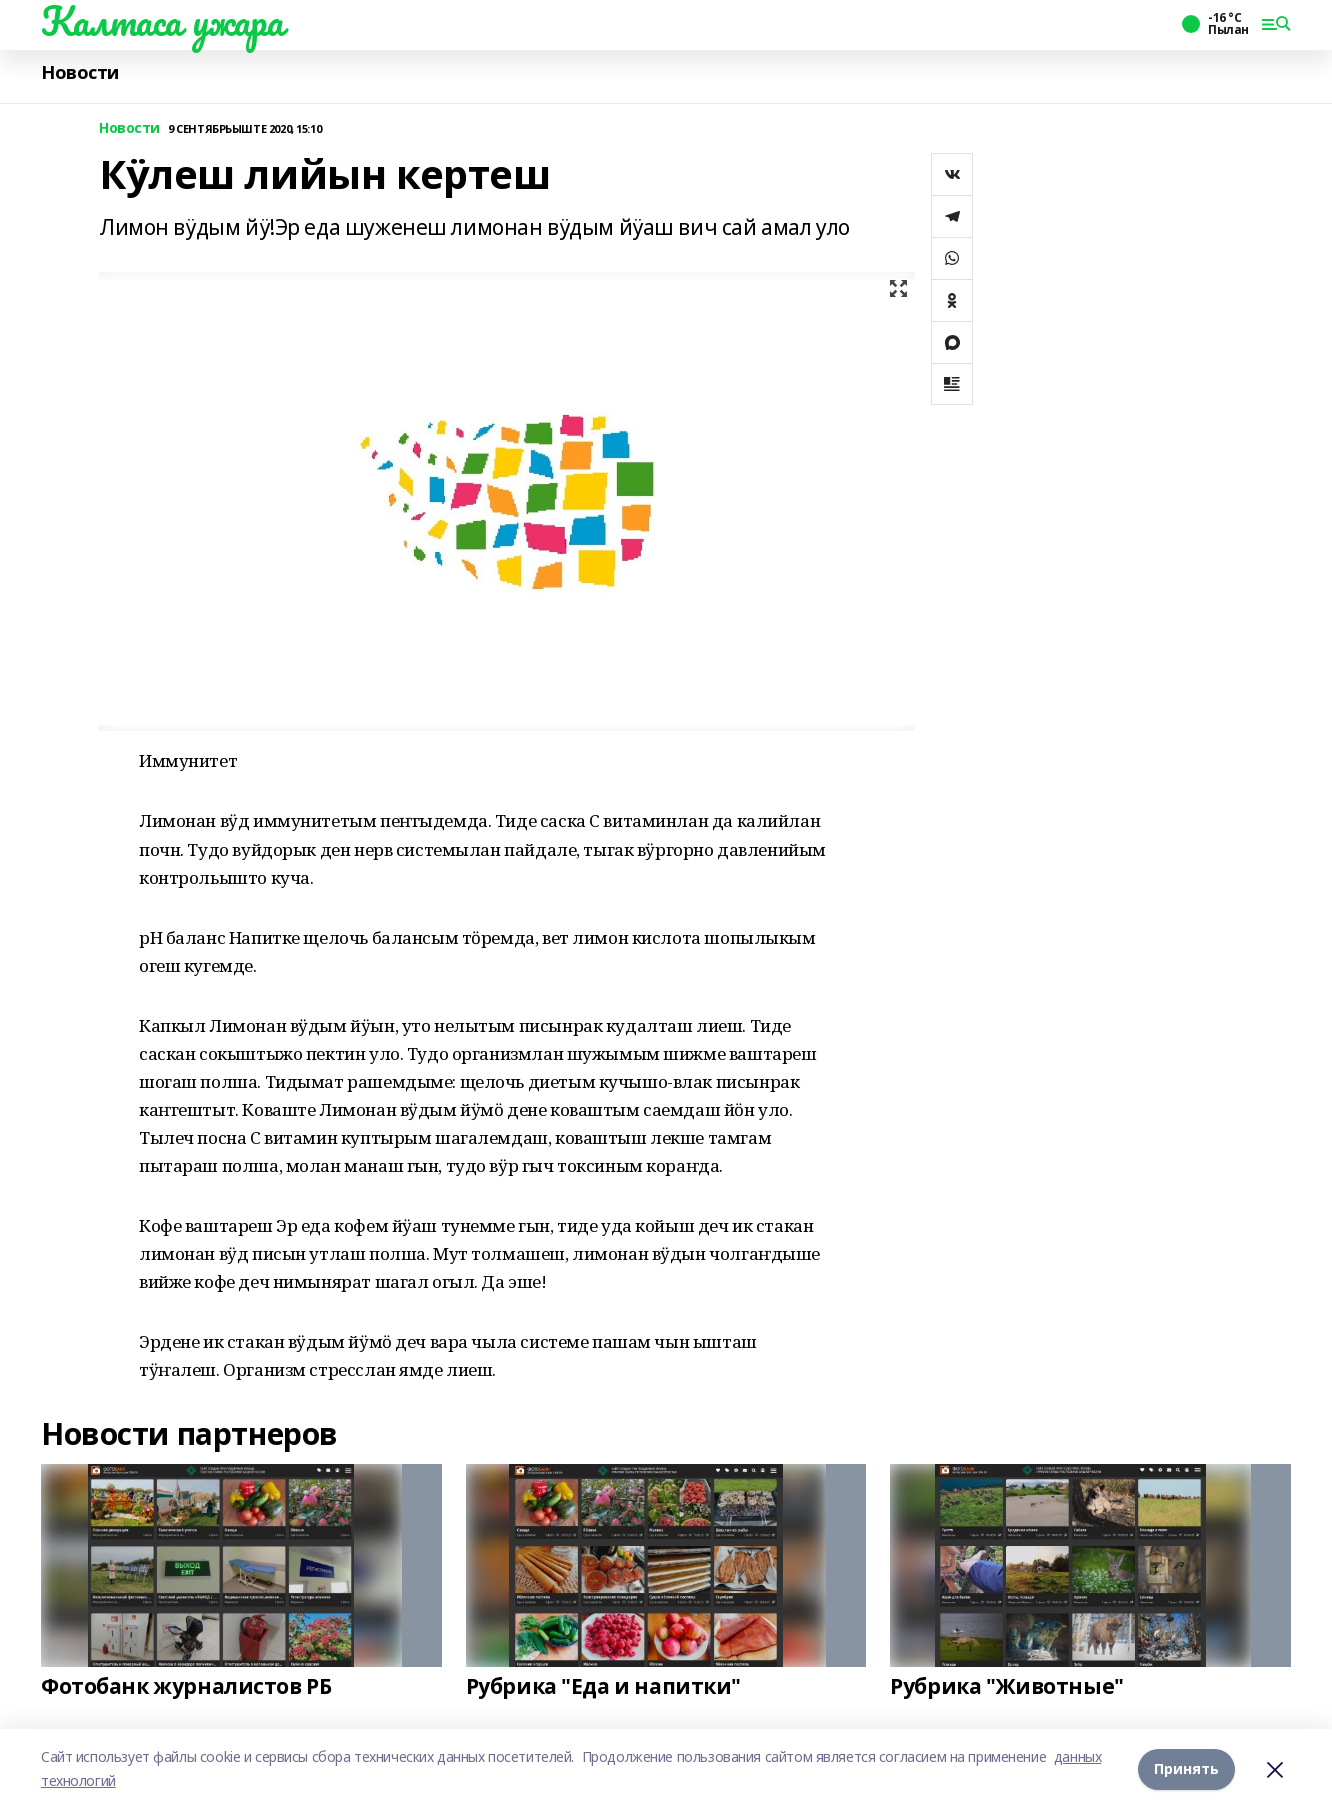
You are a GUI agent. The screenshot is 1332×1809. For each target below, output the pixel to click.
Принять (1186, 1768)
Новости (80, 72)
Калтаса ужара (162, 21)
